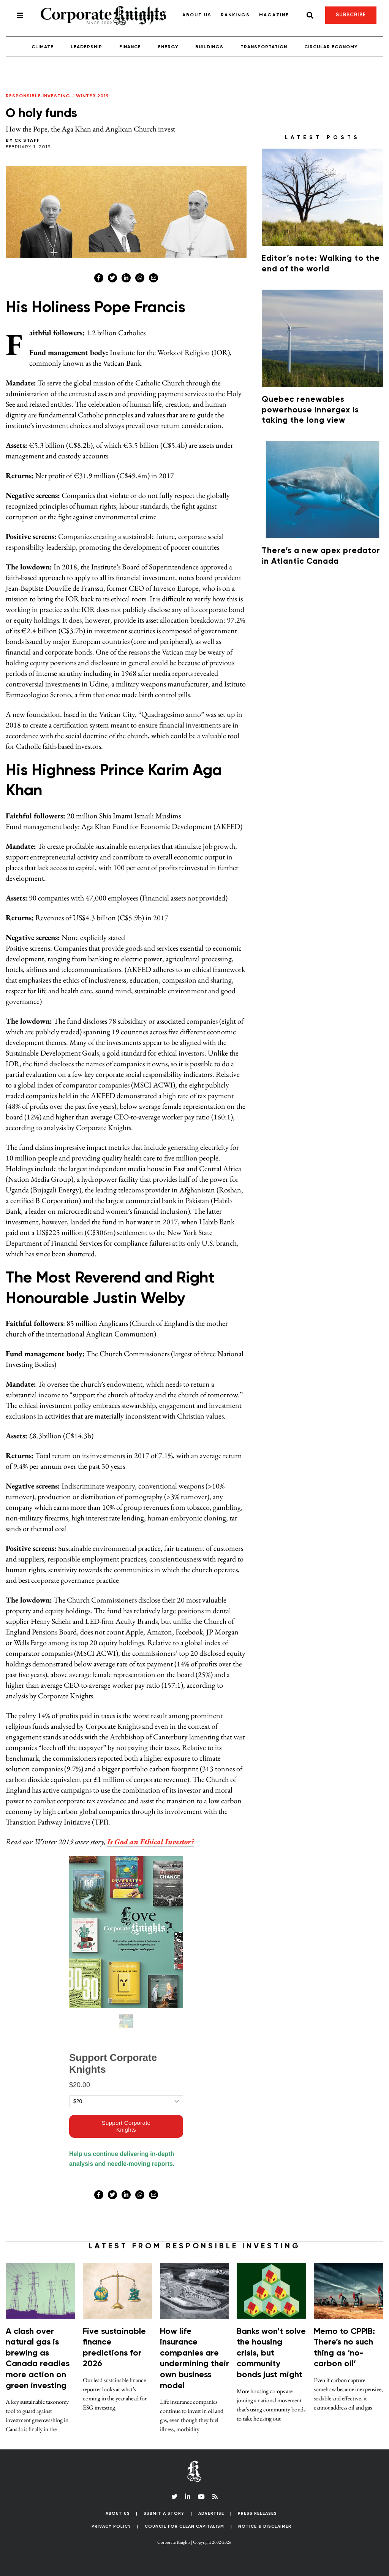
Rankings (235, 15)
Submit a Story (164, 2513)
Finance (130, 47)
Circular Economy (330, 47)
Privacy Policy (111, 2526)
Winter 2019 (92, 96)
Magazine (274, 15)
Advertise (211, 2513)
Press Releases (257, 2513)
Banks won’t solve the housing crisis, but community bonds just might (271, 2353)
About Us (197, 15)
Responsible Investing (38, 96)
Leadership (86, 47)
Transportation (263, 47)
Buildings (209, 47)
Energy (168, 47)
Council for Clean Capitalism (184, 2526)
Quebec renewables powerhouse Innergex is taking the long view (310, 410)
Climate (43, 47)
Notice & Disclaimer (264, 2526)
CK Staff (27, 140)
